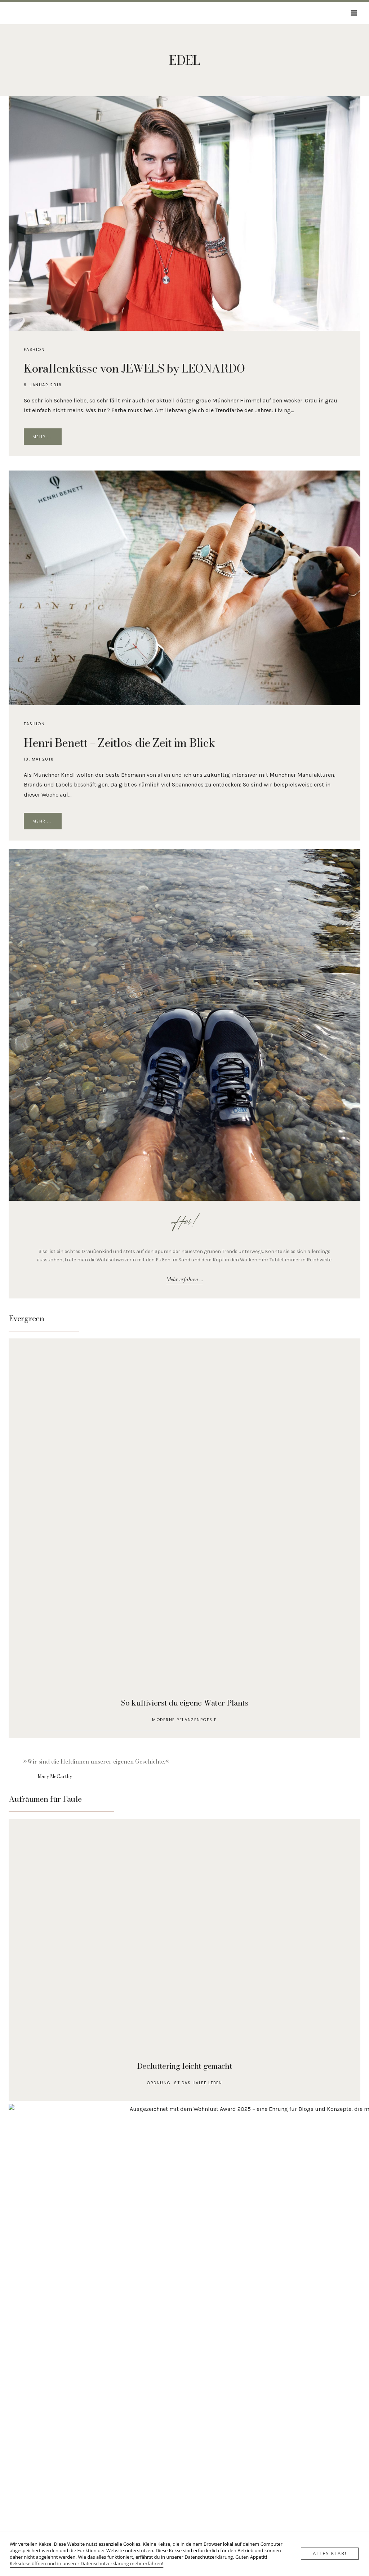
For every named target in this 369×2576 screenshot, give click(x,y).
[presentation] (184, 213)
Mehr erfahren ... (184, 1279)
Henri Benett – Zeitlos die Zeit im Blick (119, 743)
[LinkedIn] (194, 2487)
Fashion (34, 349)
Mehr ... (47, 438)
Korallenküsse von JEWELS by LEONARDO (134, 368)
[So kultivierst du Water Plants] (184, 1538)
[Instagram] (184, 2487)
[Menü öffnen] (353, 12)
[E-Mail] (174, 2487)
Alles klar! (330, 2553)
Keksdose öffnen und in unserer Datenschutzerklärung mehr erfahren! (86, 2563)
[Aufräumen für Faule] (184, 1960)
